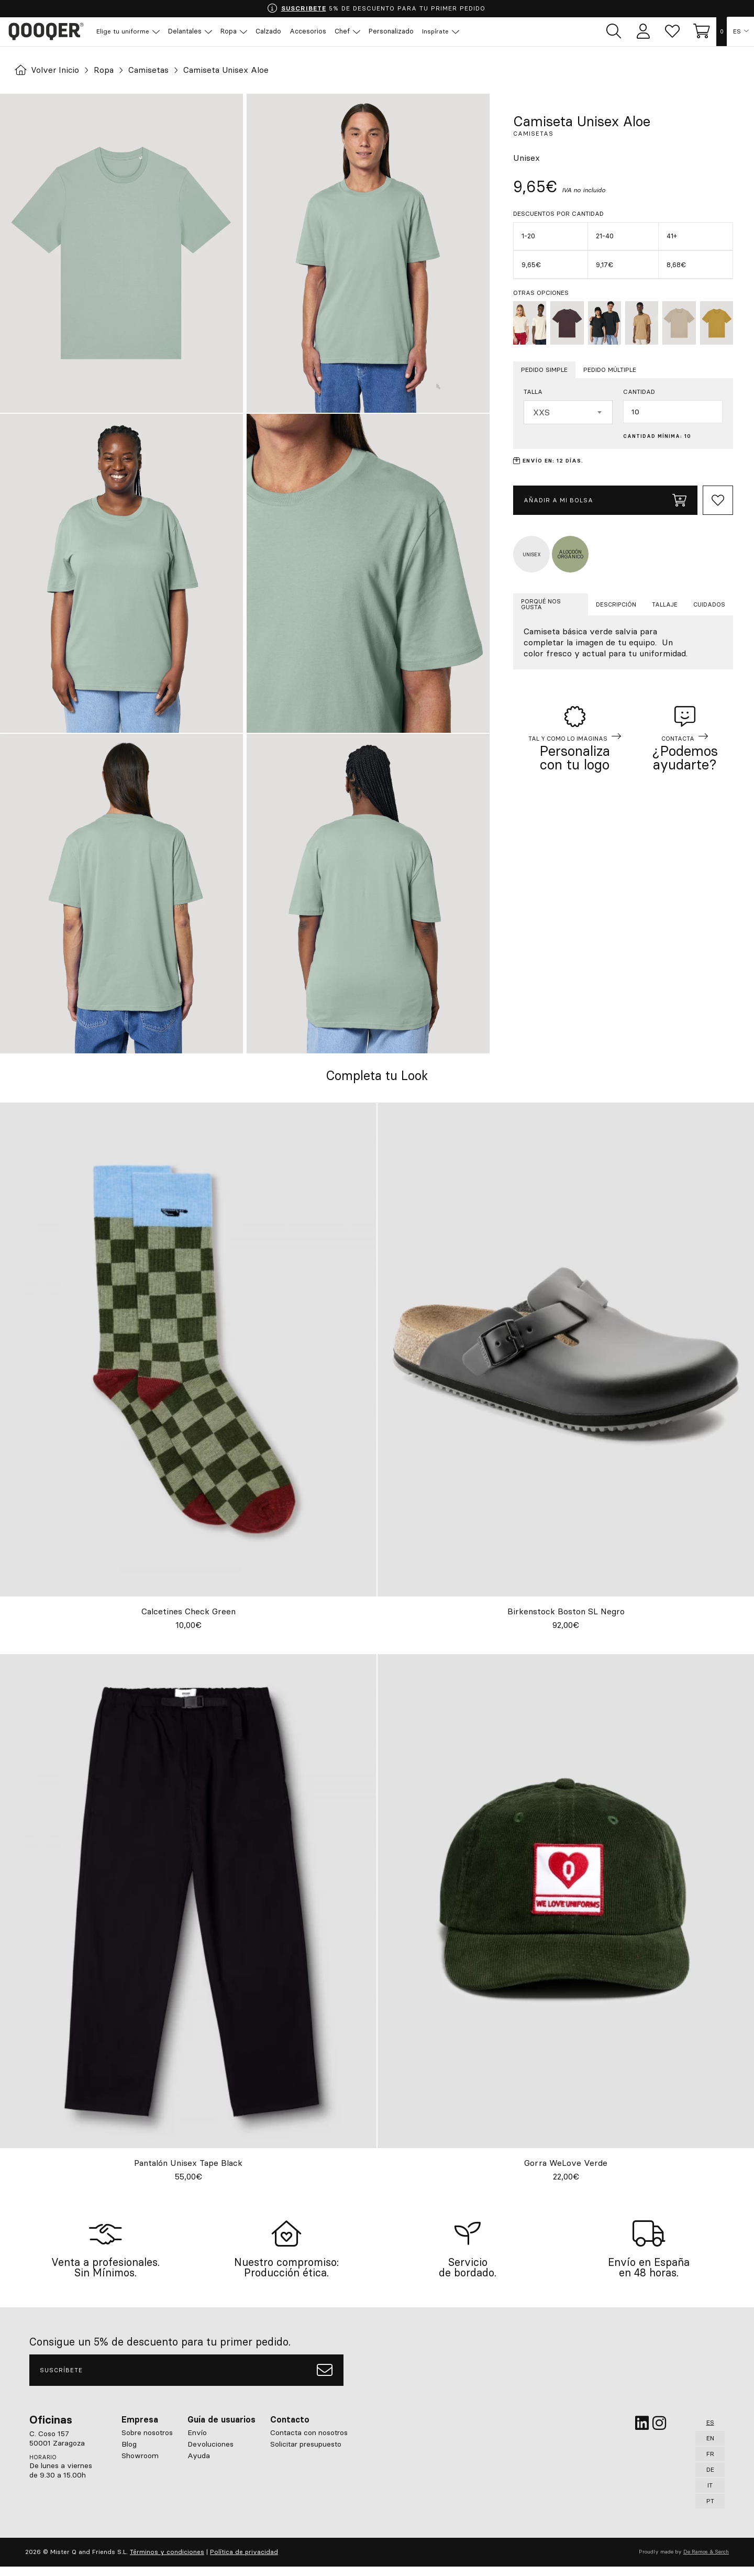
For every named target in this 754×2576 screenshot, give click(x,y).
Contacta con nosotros (309, 2442)
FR (710, 2463)
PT (710, 2510)
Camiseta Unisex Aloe (228, 69)
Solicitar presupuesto (305, 2453)
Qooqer (47, 31)
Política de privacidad (244, 2561)
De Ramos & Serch (706, 2561)
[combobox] (568, 412)
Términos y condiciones (167, 2561)
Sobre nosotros (147, 2442)
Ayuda (198, 2465)
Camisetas (150, 69)
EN (710, 2447)
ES (737, 31)
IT (710, 2494)
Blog (129, 2453)
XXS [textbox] (541, 412)
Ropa (105, 69)
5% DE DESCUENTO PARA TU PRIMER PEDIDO (376, 8)
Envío (197, 2442)
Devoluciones (210, 2453)
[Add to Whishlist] (718, 500)
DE (710, 2479)
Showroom (140, 2465)
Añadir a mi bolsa (605, 500)
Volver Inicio (48, 69)
